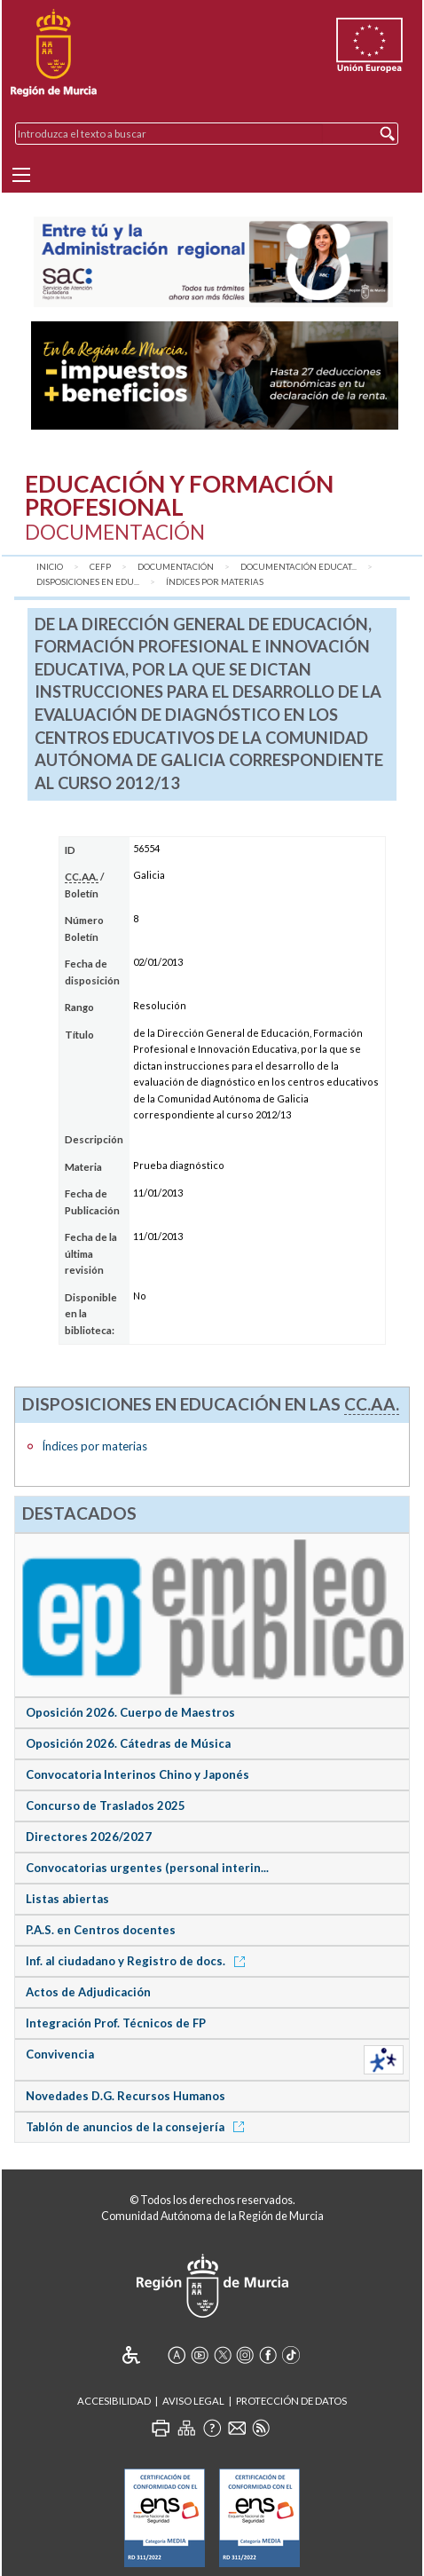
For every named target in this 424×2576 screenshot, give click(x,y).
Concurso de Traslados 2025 (105, 1805)
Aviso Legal (193, 2400)
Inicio (49, 567)
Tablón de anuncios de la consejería (138, 2127)
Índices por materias (214, 582)
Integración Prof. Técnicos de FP (116, 2023)
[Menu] (21, 175)
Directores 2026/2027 (89, 1836)
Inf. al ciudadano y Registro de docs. (138, 1961)
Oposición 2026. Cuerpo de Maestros (130, 1712)
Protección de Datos (291, 2400)
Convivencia (60, 2054)
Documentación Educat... (298, 567)
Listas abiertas (67, 1899)
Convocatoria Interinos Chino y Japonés (137, 1774)
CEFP (100, 567)
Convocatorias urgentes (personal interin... (147, 1868)
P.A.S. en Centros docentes (101, 1930)
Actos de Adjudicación (88, 1992)
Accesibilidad (114, 2400)
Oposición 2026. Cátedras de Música (128, 1743)
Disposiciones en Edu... (87, 582)
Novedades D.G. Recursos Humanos (125, 2096)
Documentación (175, 567)
